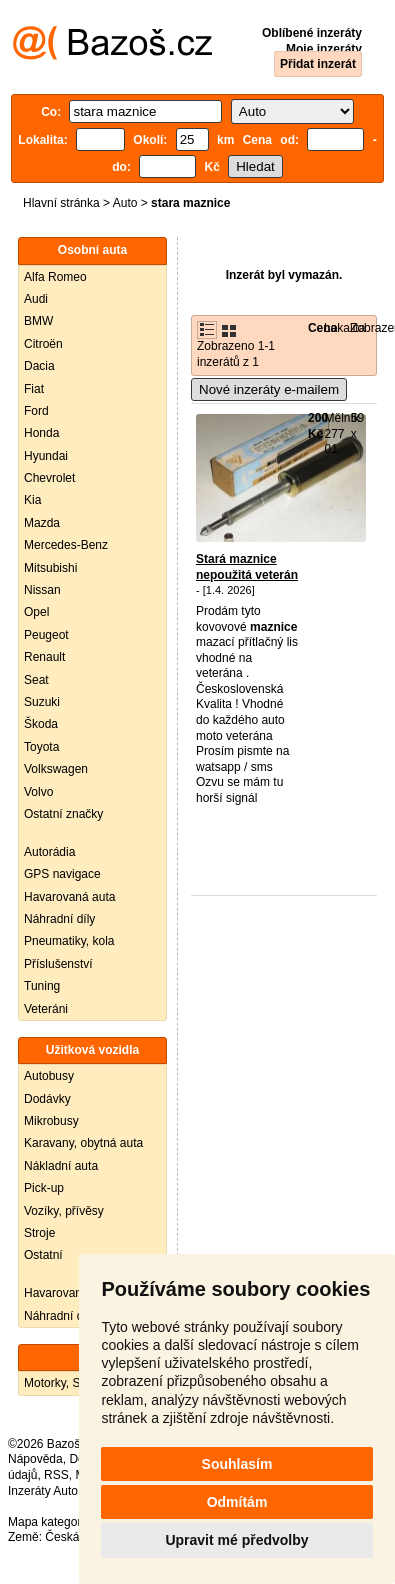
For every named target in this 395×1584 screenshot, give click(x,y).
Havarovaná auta (69, 897)
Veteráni (46, 1009)
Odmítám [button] (237, 1502)
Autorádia (49, 852)
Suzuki (42, 702)
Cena (322, 328)
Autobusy (49, 1076)
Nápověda (35, 1459)
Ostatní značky (63, 814)
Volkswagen (56, 769)
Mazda (42, 523)
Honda (41, 433)
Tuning (42, 986)
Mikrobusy (51, 1121)
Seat (36, 680)
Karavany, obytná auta (83, 1143)
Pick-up (44, 1188)
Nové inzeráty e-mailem (269, 389)
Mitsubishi (50, 568)
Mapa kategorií (47, 1522)
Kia (32, 500)
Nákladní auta (61, 1166)
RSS (56, 1475)
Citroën (43, 344)
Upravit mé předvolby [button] (236, 1540)
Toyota (41, 747)
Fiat (34, 389)
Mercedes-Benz (66, 545)
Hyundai (46, 456)
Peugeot (46, 635)
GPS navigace (62, 874)
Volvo (38, 792)
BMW (38, 321)
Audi (36, 299)
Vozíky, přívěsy (64, 1211)
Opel (36, 612)
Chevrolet (49, 478)
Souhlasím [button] (237, 1464)
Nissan (42, 590)
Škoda (41, 724)
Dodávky (47, 1099)
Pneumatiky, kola (69, 941)
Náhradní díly (59, 919)
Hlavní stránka (61, 203)
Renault (44, 657)
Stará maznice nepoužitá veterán (247, 567)
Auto (125, 203)
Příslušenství (58, 964)
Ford (36, 411)
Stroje (39, 1233)
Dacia (39, 366)
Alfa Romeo (55, 277)
